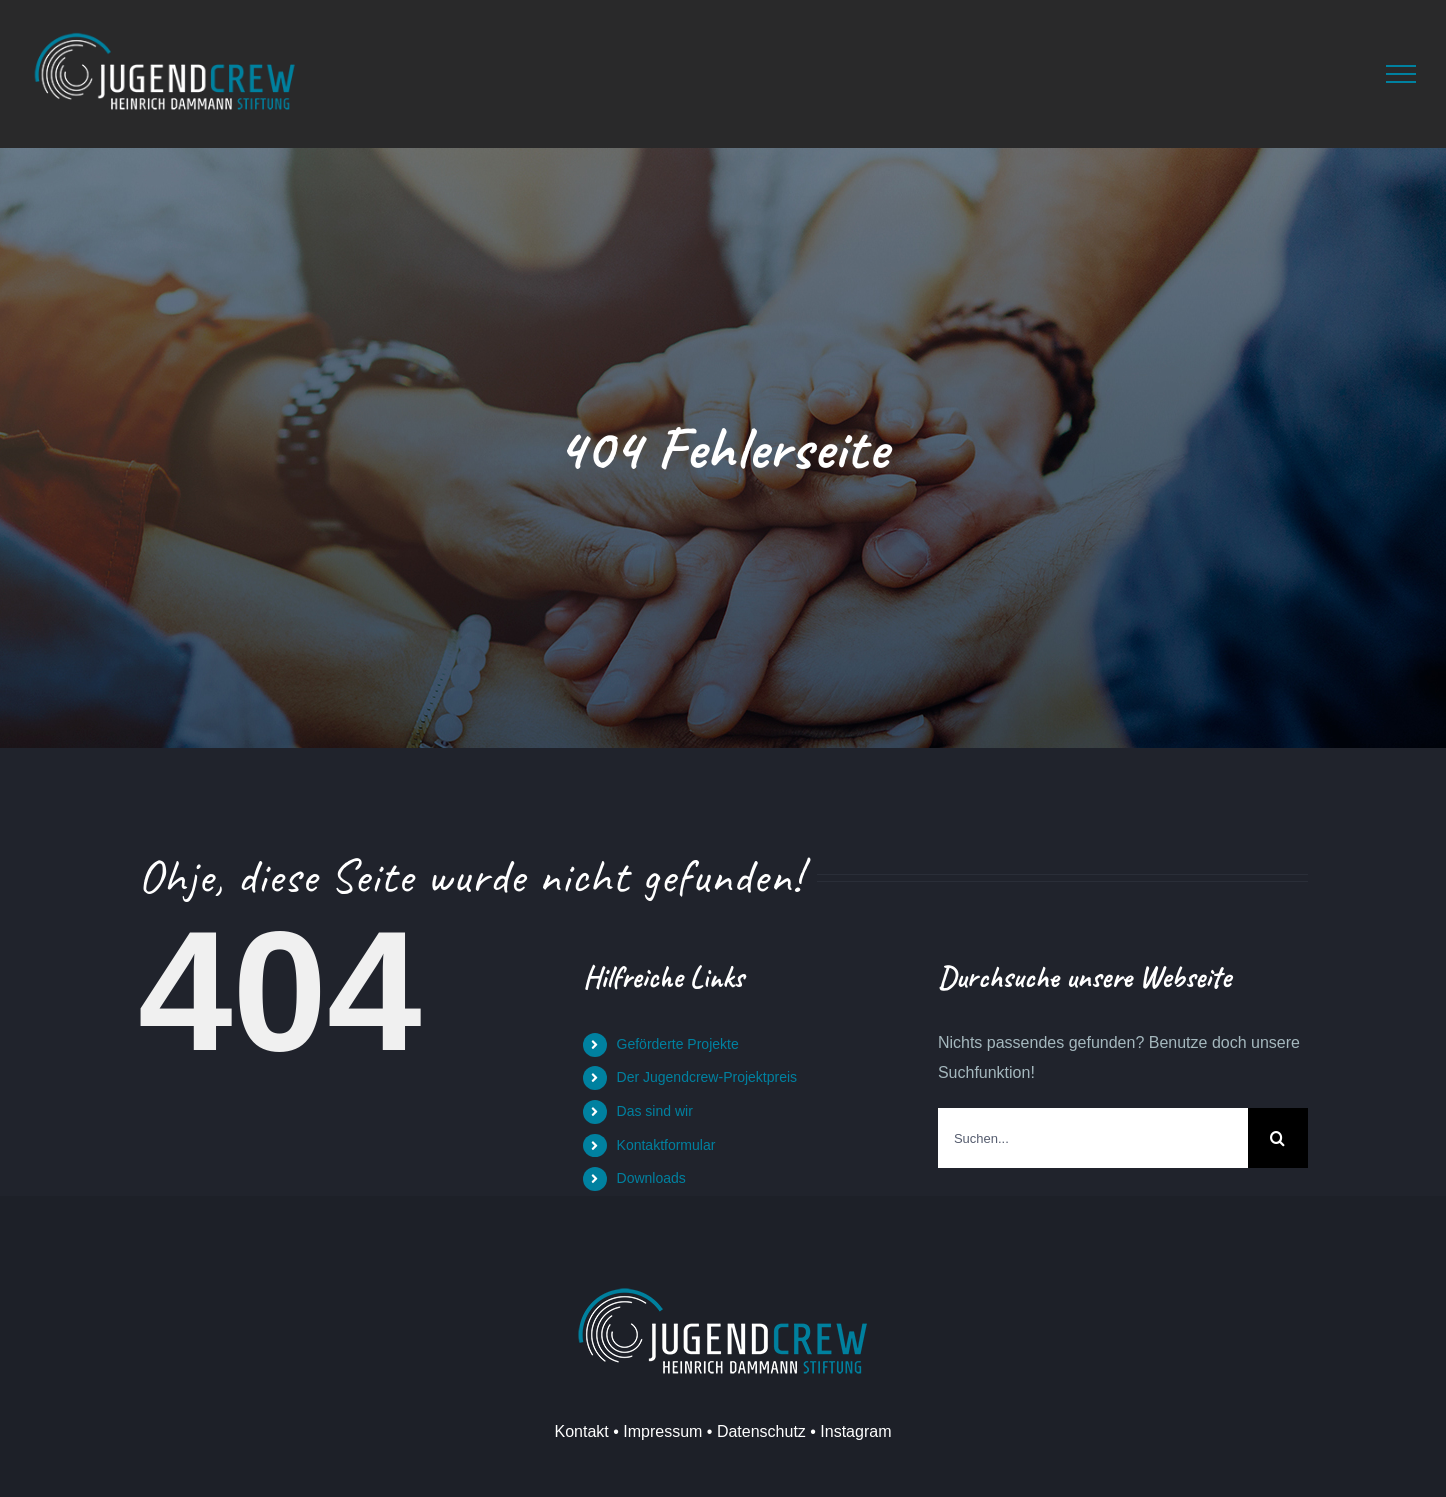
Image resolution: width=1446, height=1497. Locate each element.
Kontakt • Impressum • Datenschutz (680, 1431)
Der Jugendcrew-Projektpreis (707, 1077)
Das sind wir (655, 1111)
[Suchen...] (1093, 1138)
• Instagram (849, 1431)
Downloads (651, 1178)
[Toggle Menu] (1401, 74)
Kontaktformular (666, 1145)
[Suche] (1278, 1138)
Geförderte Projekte (678, 1044)
